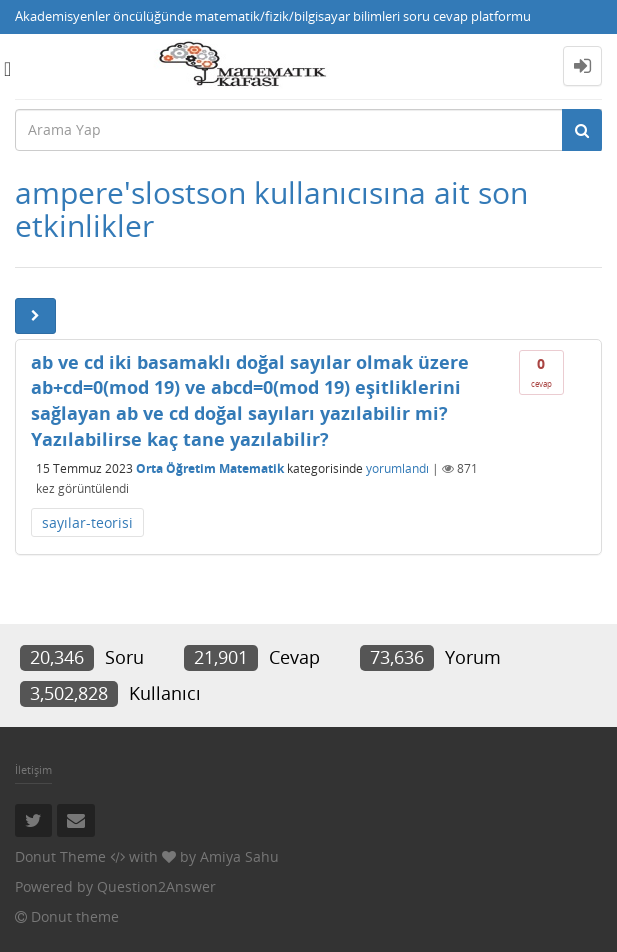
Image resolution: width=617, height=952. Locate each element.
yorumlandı (397, 468)
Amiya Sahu (239, 856)
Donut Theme (60, 856)
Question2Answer (156, 886)
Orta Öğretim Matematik (210, 468)
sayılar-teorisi (87, 522)
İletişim (33, 769)
